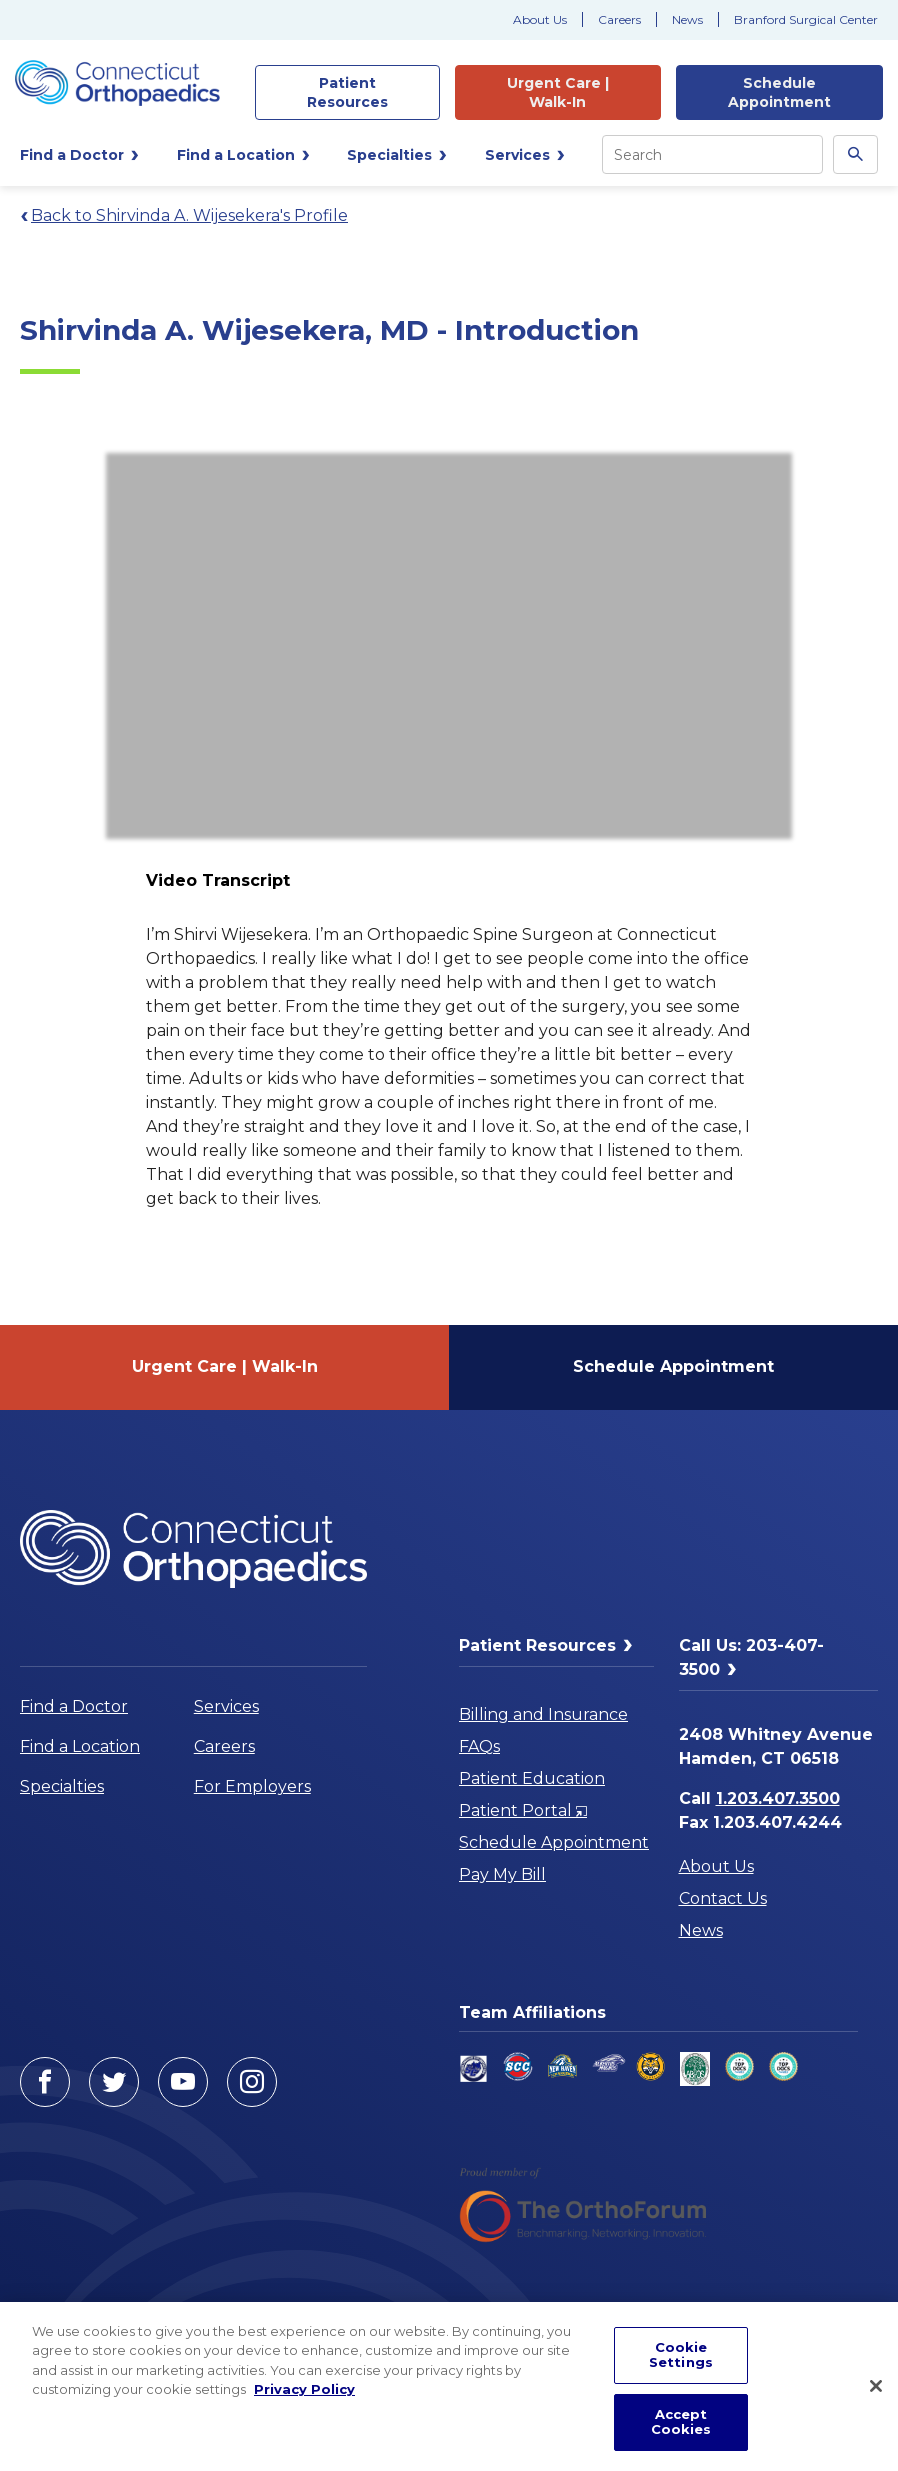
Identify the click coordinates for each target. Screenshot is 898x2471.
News (687, 19)
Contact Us (723, 1898)
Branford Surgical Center (806, 19)
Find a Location (80, 1746)
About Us (540, 19)
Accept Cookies (681, 2422)
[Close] (876, 2386)
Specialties (62, 1786)
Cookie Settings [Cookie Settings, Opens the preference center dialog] (681, 2355)
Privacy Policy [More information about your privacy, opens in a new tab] (304, 2389)
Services (226, 1706)
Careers (619, 19)
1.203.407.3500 (778, 1798)
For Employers (252, 1786)
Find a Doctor (74, 1706)
